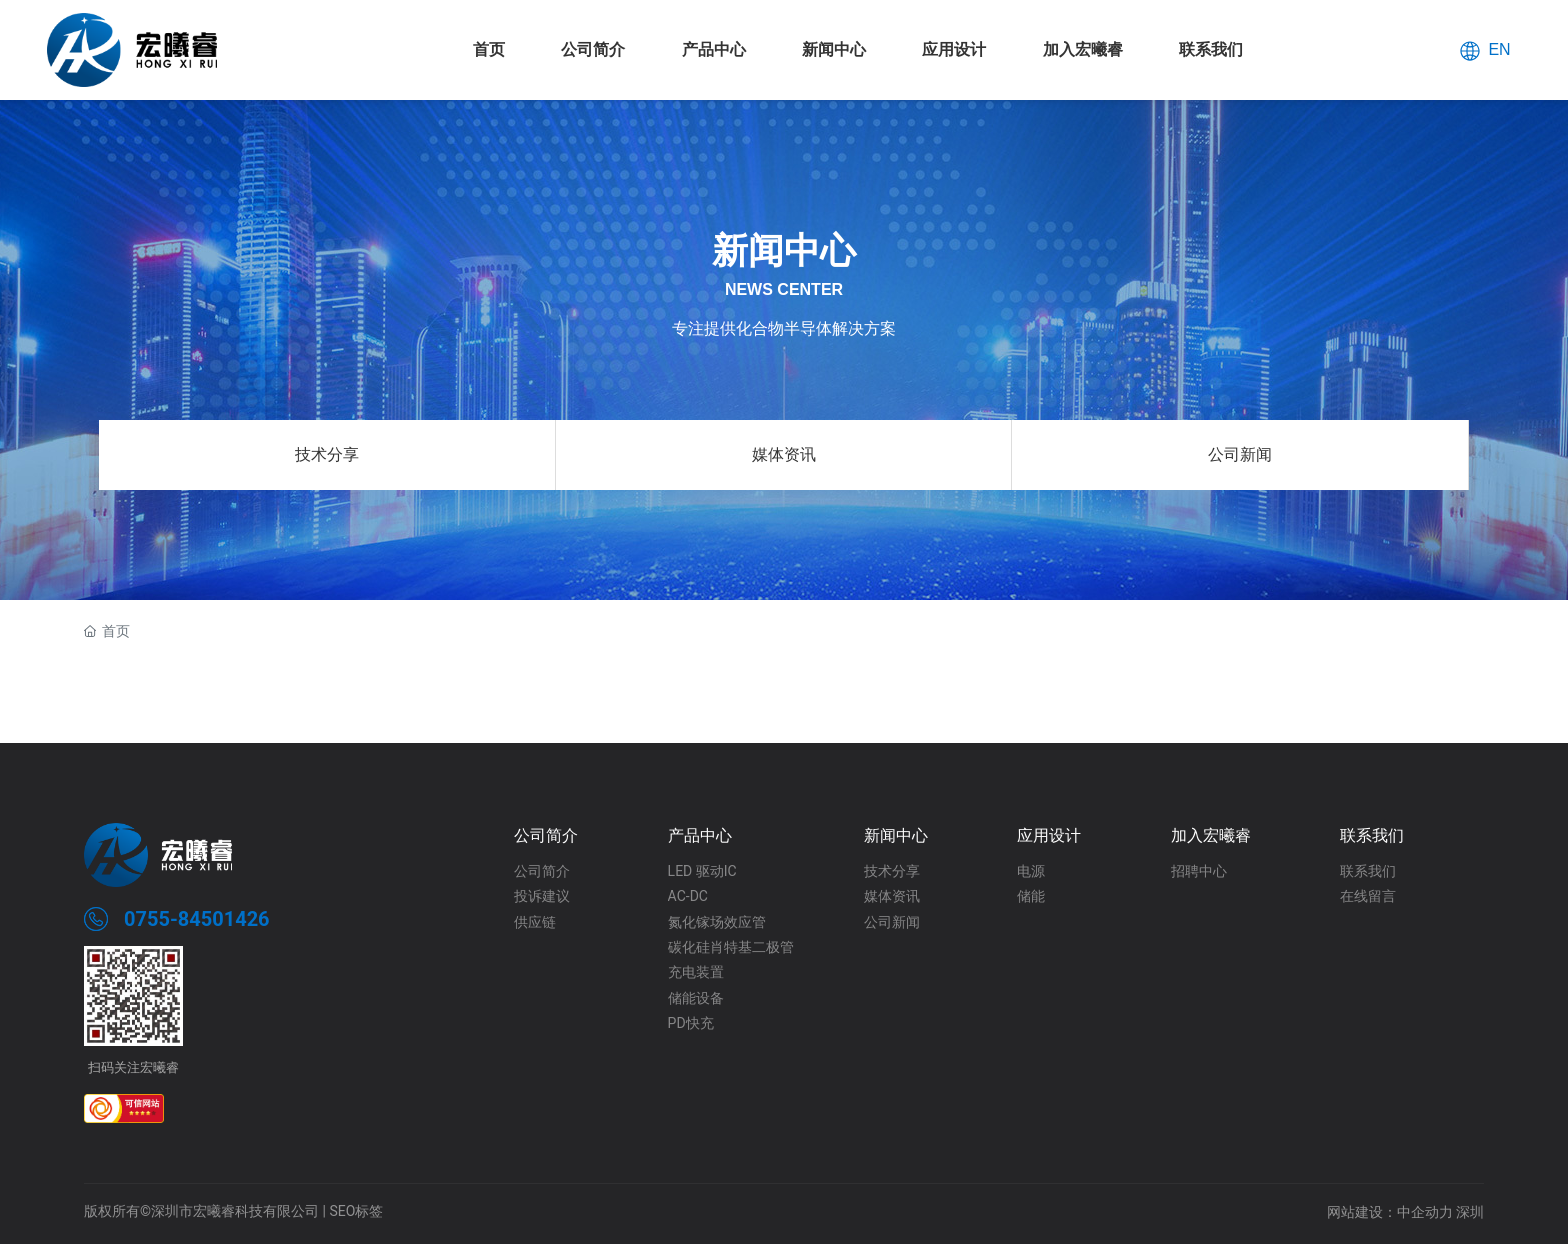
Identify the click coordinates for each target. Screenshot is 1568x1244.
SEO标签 (356, 1211)
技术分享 (327, 454)
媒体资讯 (784, 454)
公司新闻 (1240, 454)
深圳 (1470, 1212)
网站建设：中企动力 (1390, 1212)
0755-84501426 (197, 919)
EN (1499, 48)
